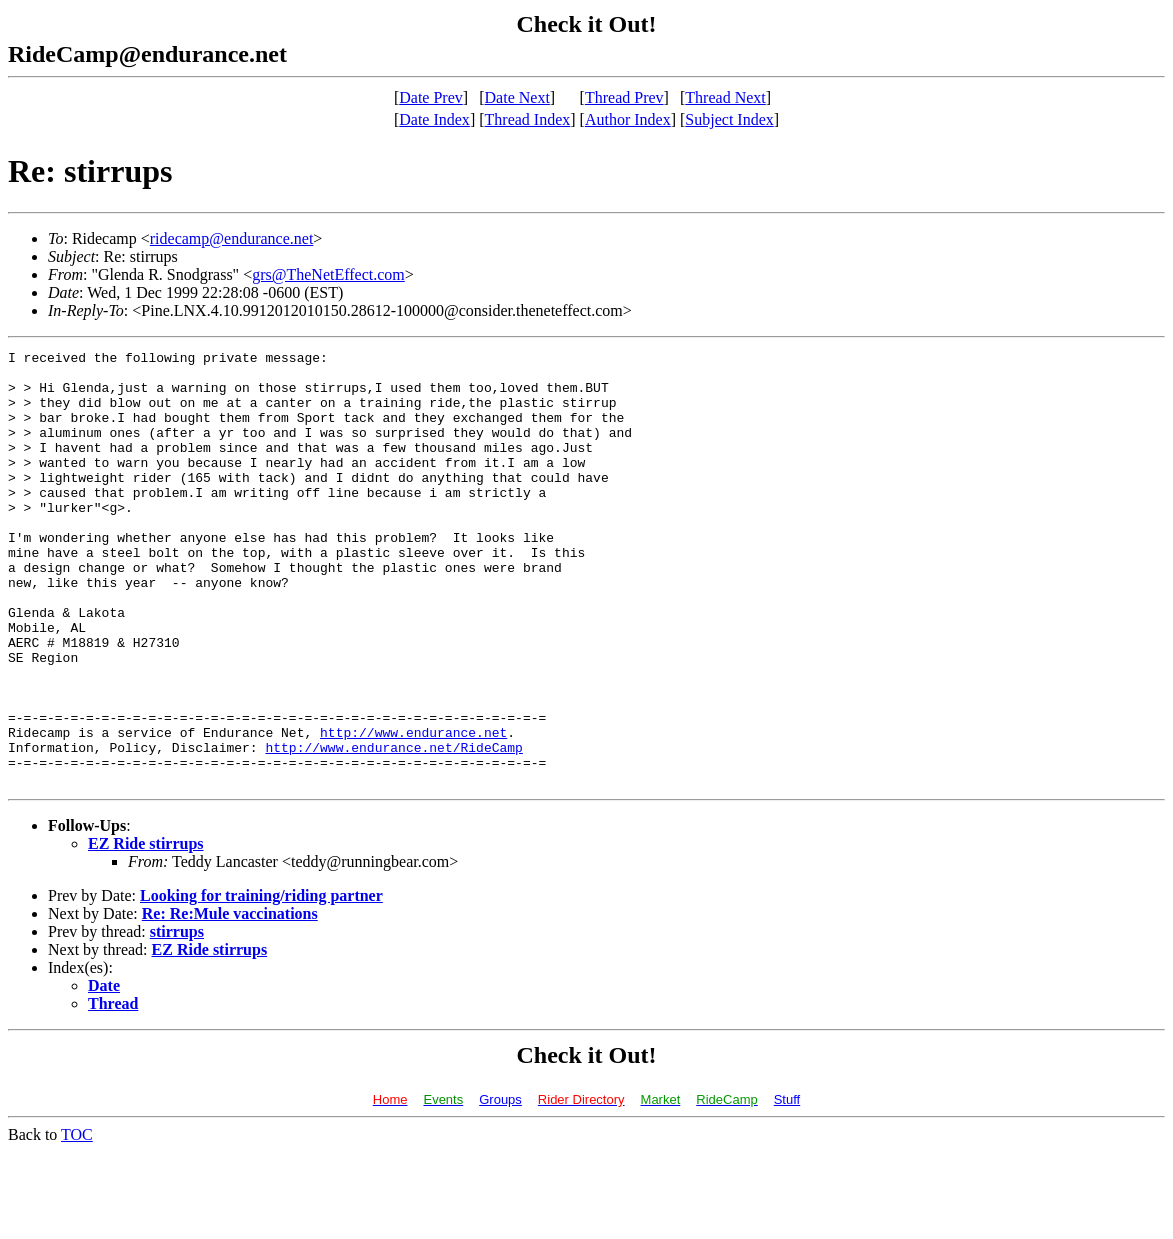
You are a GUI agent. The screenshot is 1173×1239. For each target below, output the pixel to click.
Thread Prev (624, 97)
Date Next (517, 97)
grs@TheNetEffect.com (328, 274)
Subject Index (729, 119)
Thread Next (725, 97)
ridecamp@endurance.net (232, 238)
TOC (77, 1221)
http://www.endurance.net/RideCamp (393, 828)
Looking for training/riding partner (261, 982)
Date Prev (431, 97)
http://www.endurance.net (413, 810)
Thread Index (528, 119)
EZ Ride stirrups (146, 930)
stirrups (177, 1018)
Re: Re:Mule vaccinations (230, 1000)
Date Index (434, 119)
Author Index (628, 119)
